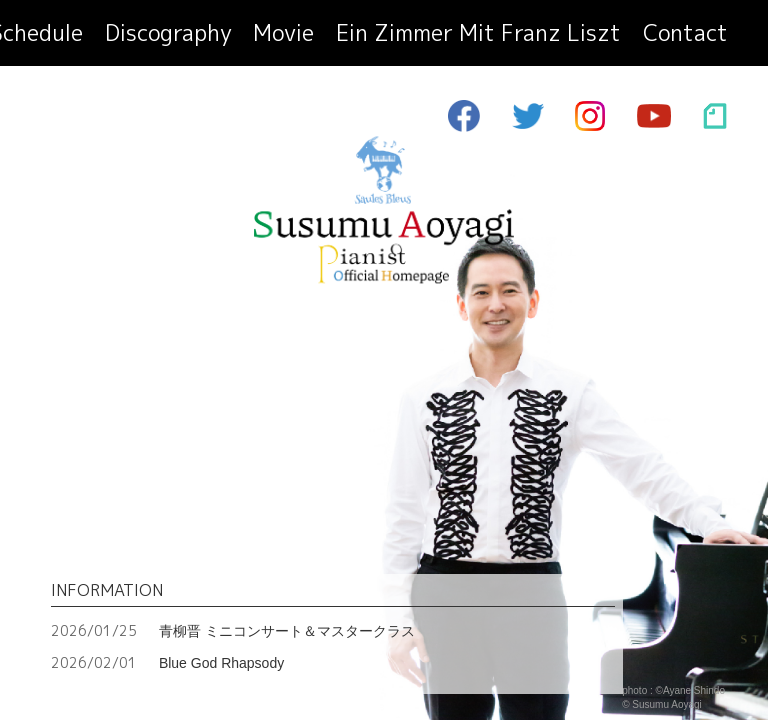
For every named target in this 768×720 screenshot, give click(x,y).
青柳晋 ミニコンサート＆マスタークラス (233, 630)
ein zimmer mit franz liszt (552, 37)
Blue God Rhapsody (167, 662)
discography (327, 37)
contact (698, 37)
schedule (229, 37)
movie (414, 37)
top (92, 37)
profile (151, 37)
